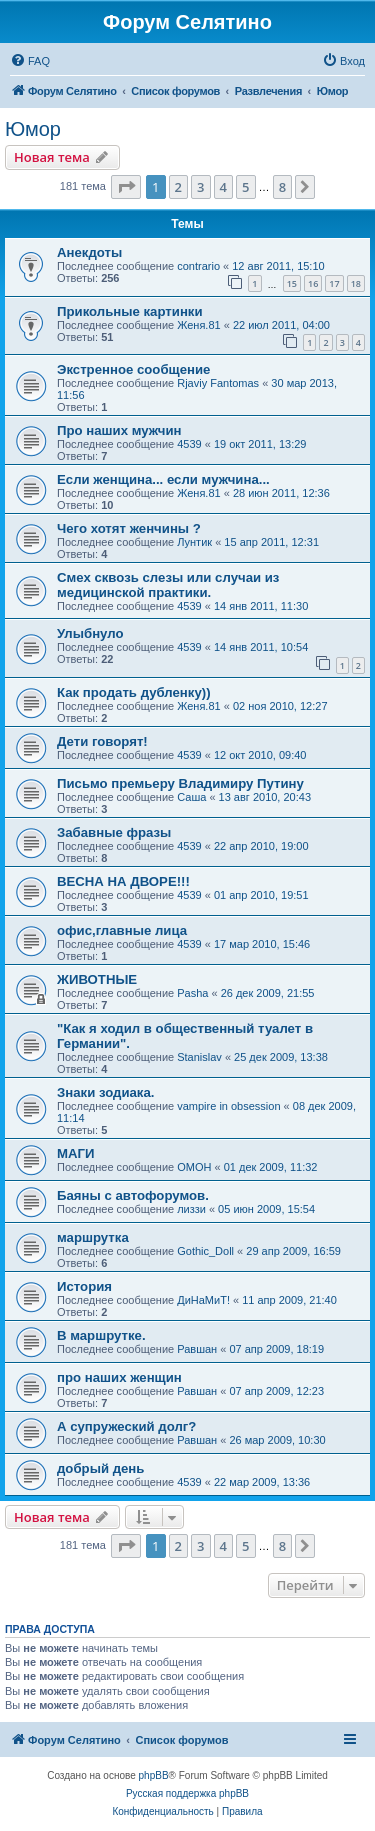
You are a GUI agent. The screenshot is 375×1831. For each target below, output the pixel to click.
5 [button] (245, 187)
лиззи (191, 1209)
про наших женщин (119, 1377)
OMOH (194, 1167)
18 (356, 283)
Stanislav (199, 1057)
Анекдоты (89, 252)
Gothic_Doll (205, 1251)
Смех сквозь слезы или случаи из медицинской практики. (168, 585)
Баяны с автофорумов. (133, 1195)
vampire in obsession (228, 1106)
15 (292, 283)
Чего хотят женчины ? (129, 528)
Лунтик (194, 542)
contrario (198, 266)
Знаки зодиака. (105, 1092)
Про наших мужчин (119, 430)
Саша (191, 797)
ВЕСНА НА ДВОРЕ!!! (123, 881)
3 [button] (200, 187)
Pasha (192, 993)
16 (313, 283)
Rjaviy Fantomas (218, 383)
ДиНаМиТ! (203, 1300)
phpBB (154, 1775)
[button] (126, 187)
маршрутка (93, 1237)
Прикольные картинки (130, 311)
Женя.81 (198, 325)
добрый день (100, 1468)
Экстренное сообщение (133, 369)
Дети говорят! (102, 741)
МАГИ (75, 1153)
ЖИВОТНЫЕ (97, 979)
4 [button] (223, 187)
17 (334, 283)
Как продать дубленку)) (134, 692)
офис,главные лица (122, 930)
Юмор (33, 129)
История (84, 1286)
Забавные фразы (114, 832)
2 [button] (178, 187)
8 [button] (282, 187)
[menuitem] (30, 61)
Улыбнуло (90, 633)
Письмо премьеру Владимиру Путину (180, 783)
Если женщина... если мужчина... (163, 479)
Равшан (197, 1349)
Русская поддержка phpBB (187, 1793)
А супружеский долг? (126, 1426)
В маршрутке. (101, 1335)
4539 (189, 444)
